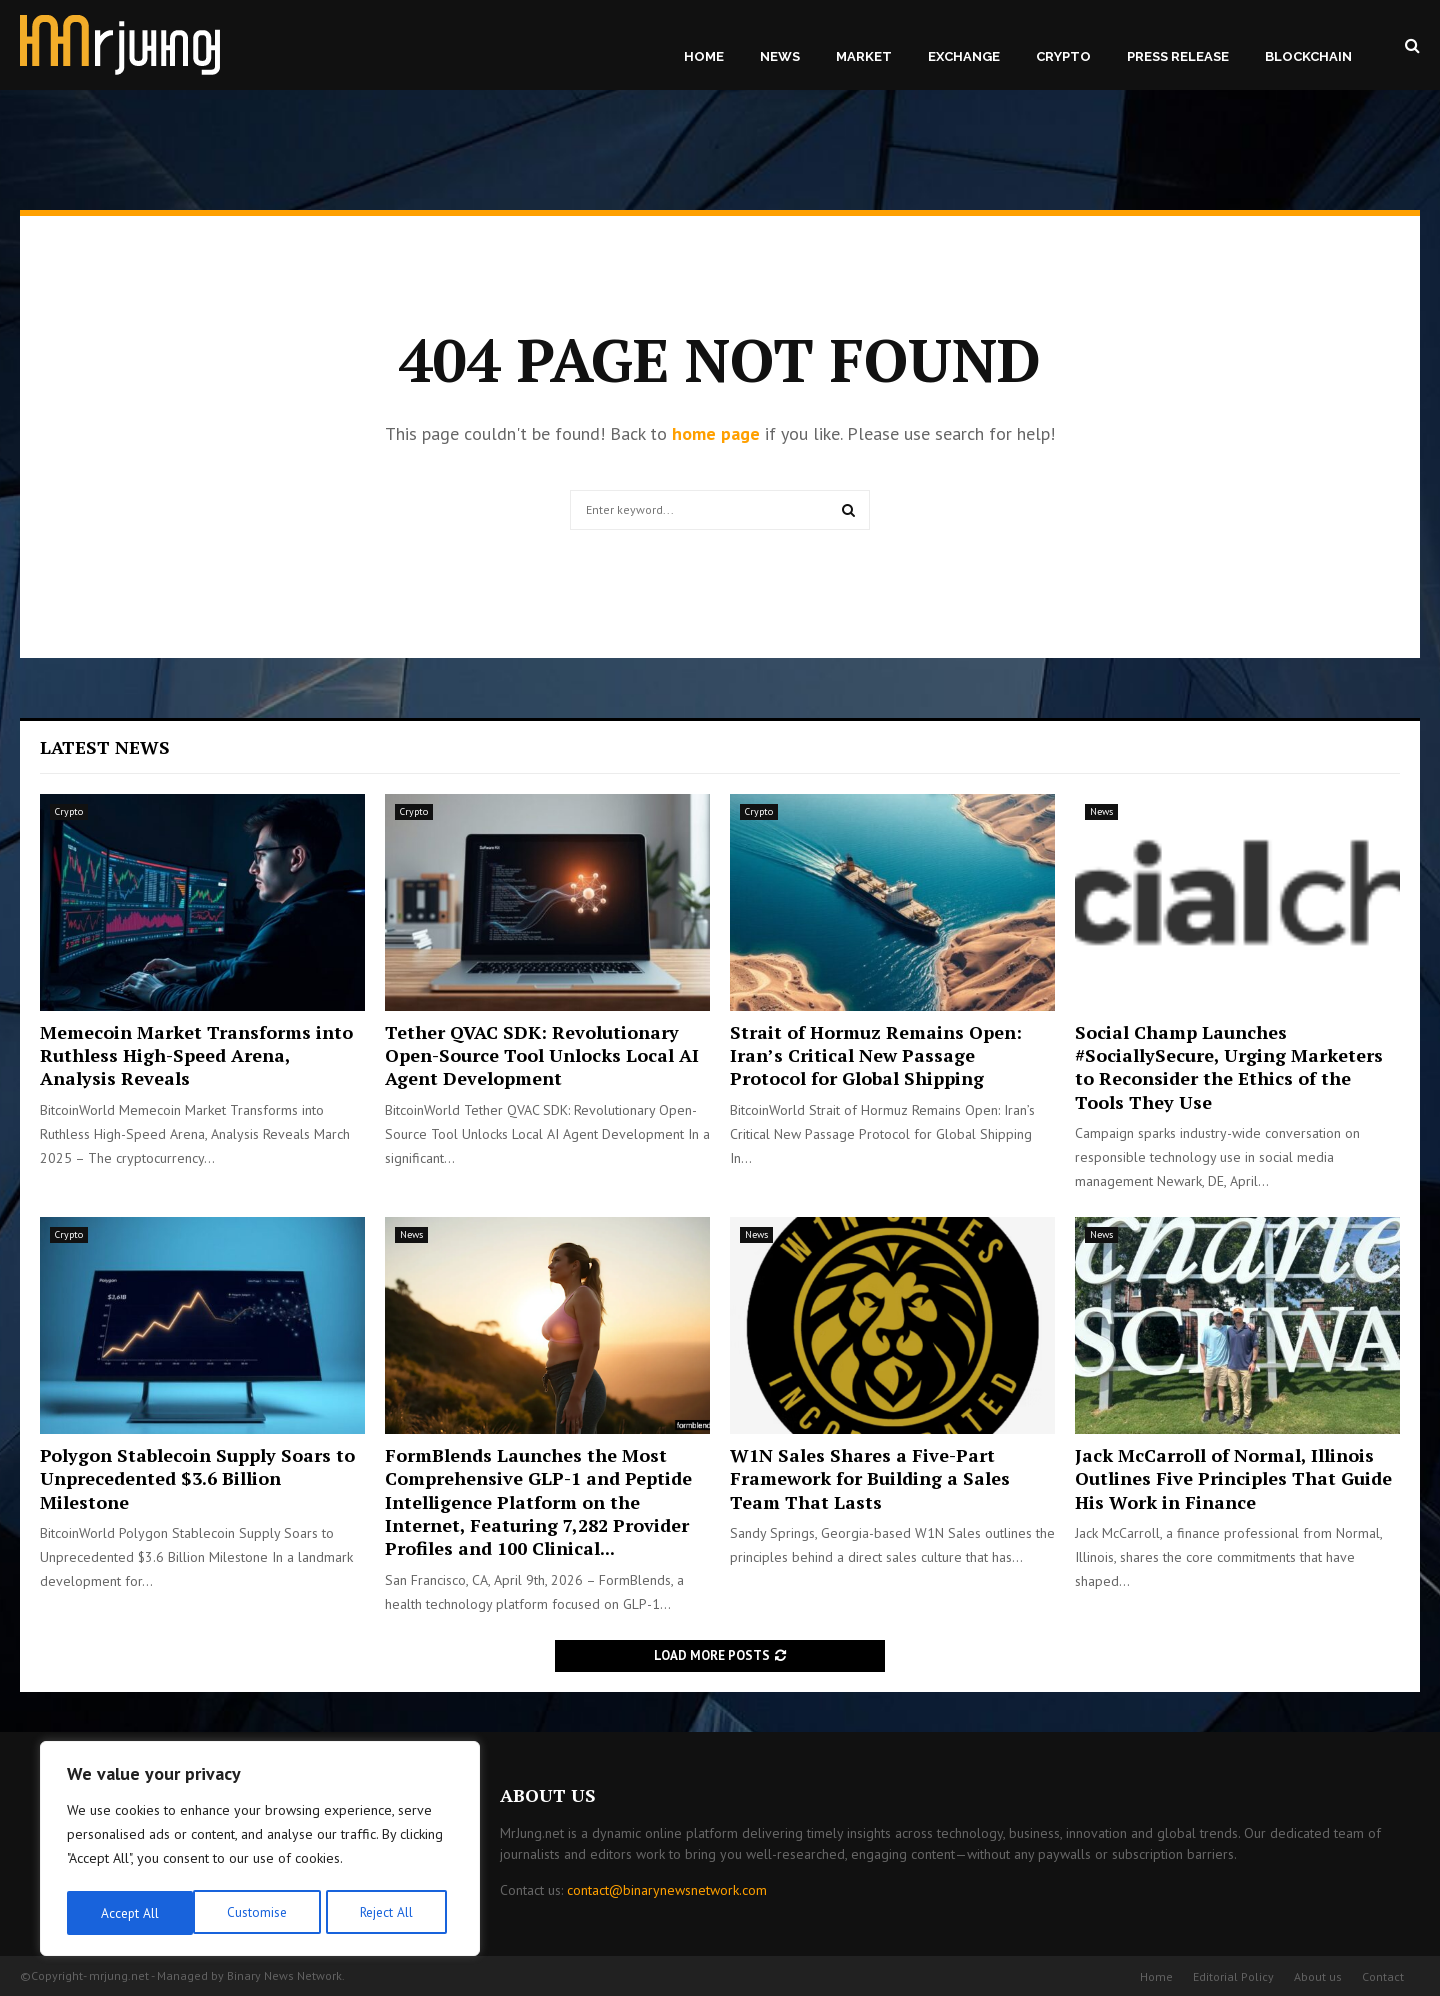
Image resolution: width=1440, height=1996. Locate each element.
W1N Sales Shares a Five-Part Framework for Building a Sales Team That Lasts (870, 1478)
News (780, 56)
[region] (260, 1851)
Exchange (964, 56)
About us (1318, 1976)
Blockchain (1308, 56)
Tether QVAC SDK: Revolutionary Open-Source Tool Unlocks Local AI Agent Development (542, 1055)
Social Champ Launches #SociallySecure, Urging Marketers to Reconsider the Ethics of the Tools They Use (1229, 1067)
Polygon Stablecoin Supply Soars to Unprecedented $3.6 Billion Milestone (197, 1478)
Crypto (1063, 56)
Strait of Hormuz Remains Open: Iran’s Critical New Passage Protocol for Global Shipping (876, 1055)
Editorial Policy (1233, 1976)
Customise (129, 1913)
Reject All (260, 1913)
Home (704, 56)
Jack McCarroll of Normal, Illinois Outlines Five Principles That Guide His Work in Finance (1233, 1478)
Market (864, 56)
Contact (1383, 1976)
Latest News (105, 747)
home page (716, 433)
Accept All (391, 1913)
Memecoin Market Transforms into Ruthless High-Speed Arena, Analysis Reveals (196, 1055)
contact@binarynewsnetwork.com (667, 1890)
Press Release (1178, 56)
